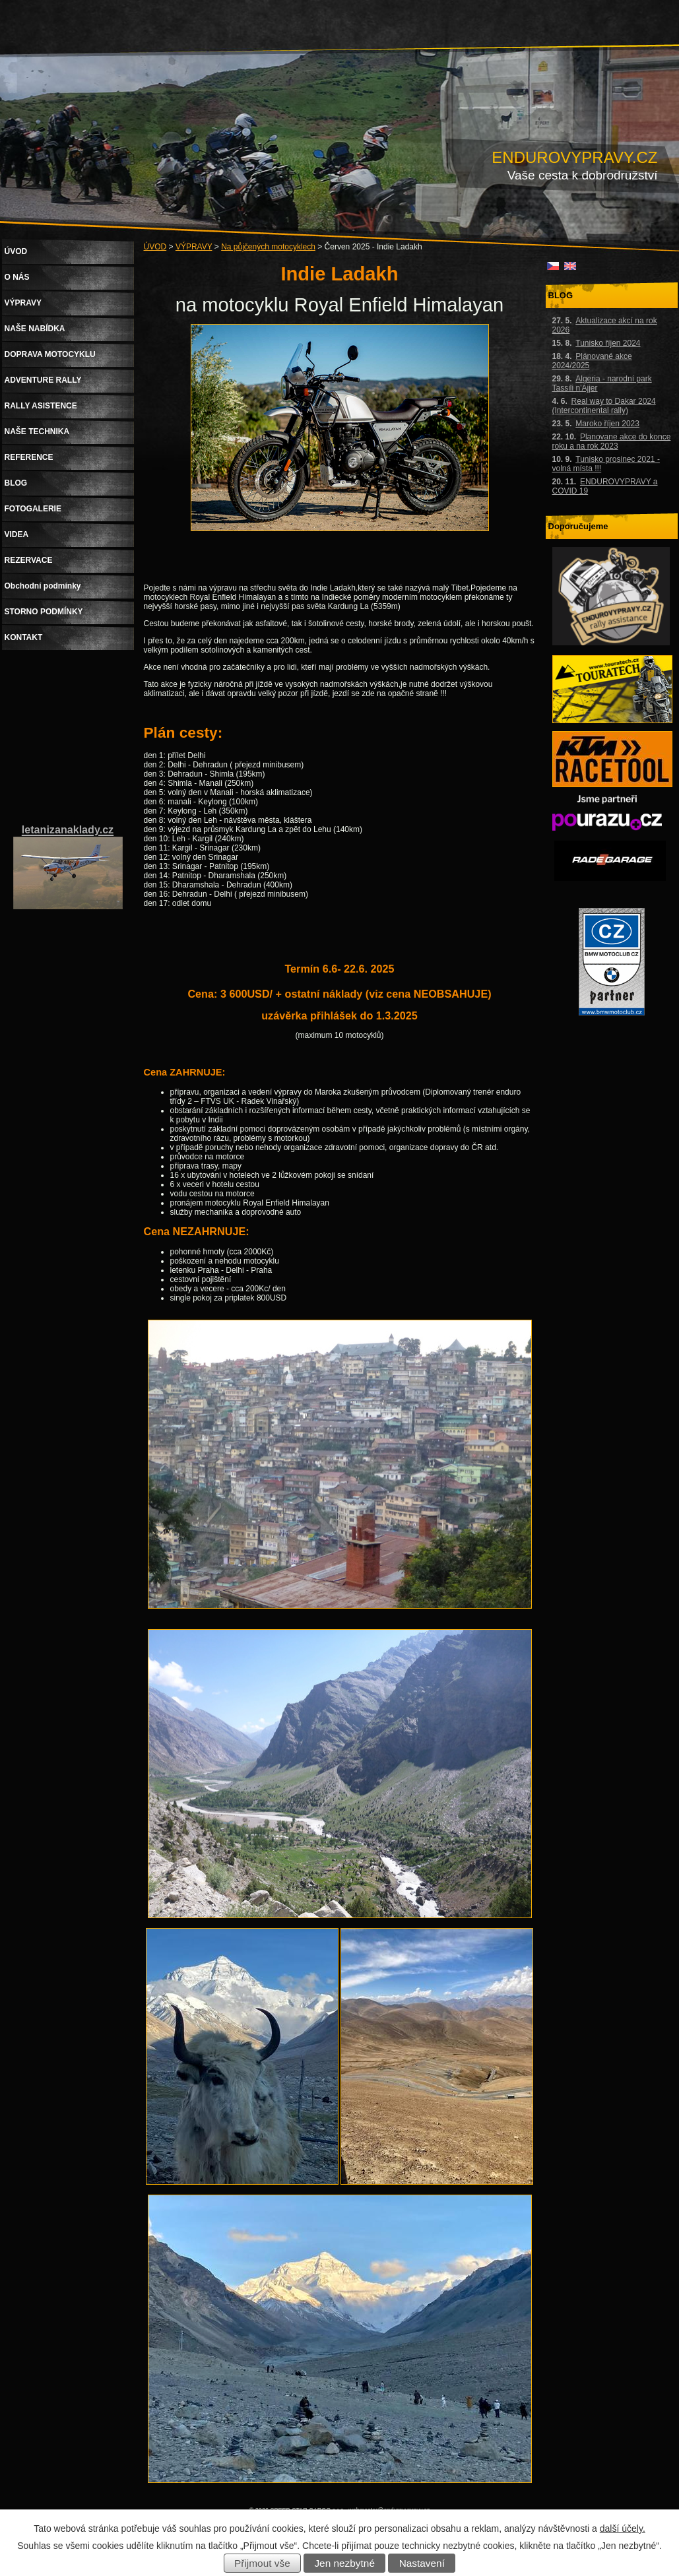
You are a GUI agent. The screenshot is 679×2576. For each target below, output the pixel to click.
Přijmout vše (262, 2563)
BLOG (16, 483)
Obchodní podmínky (43, 586)
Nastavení (422, 2563)
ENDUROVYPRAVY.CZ (574, 157)
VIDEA (17, 534)
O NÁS (17, 277)
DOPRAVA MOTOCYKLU (50, 354)
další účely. (622, 2528)
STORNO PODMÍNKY (44, 611)
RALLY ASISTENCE (41, 405)
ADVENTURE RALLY (43, 380)
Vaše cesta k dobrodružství (582, 175)
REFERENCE (29, 457)
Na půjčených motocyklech (268, 246)
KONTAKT (24, 637)
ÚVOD (155, 246)
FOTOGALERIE (33, 508)
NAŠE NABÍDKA (35, 328)
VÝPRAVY (194, 246)
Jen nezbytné (344, 2563)
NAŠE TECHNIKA (37, 431)
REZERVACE (29, 560)
